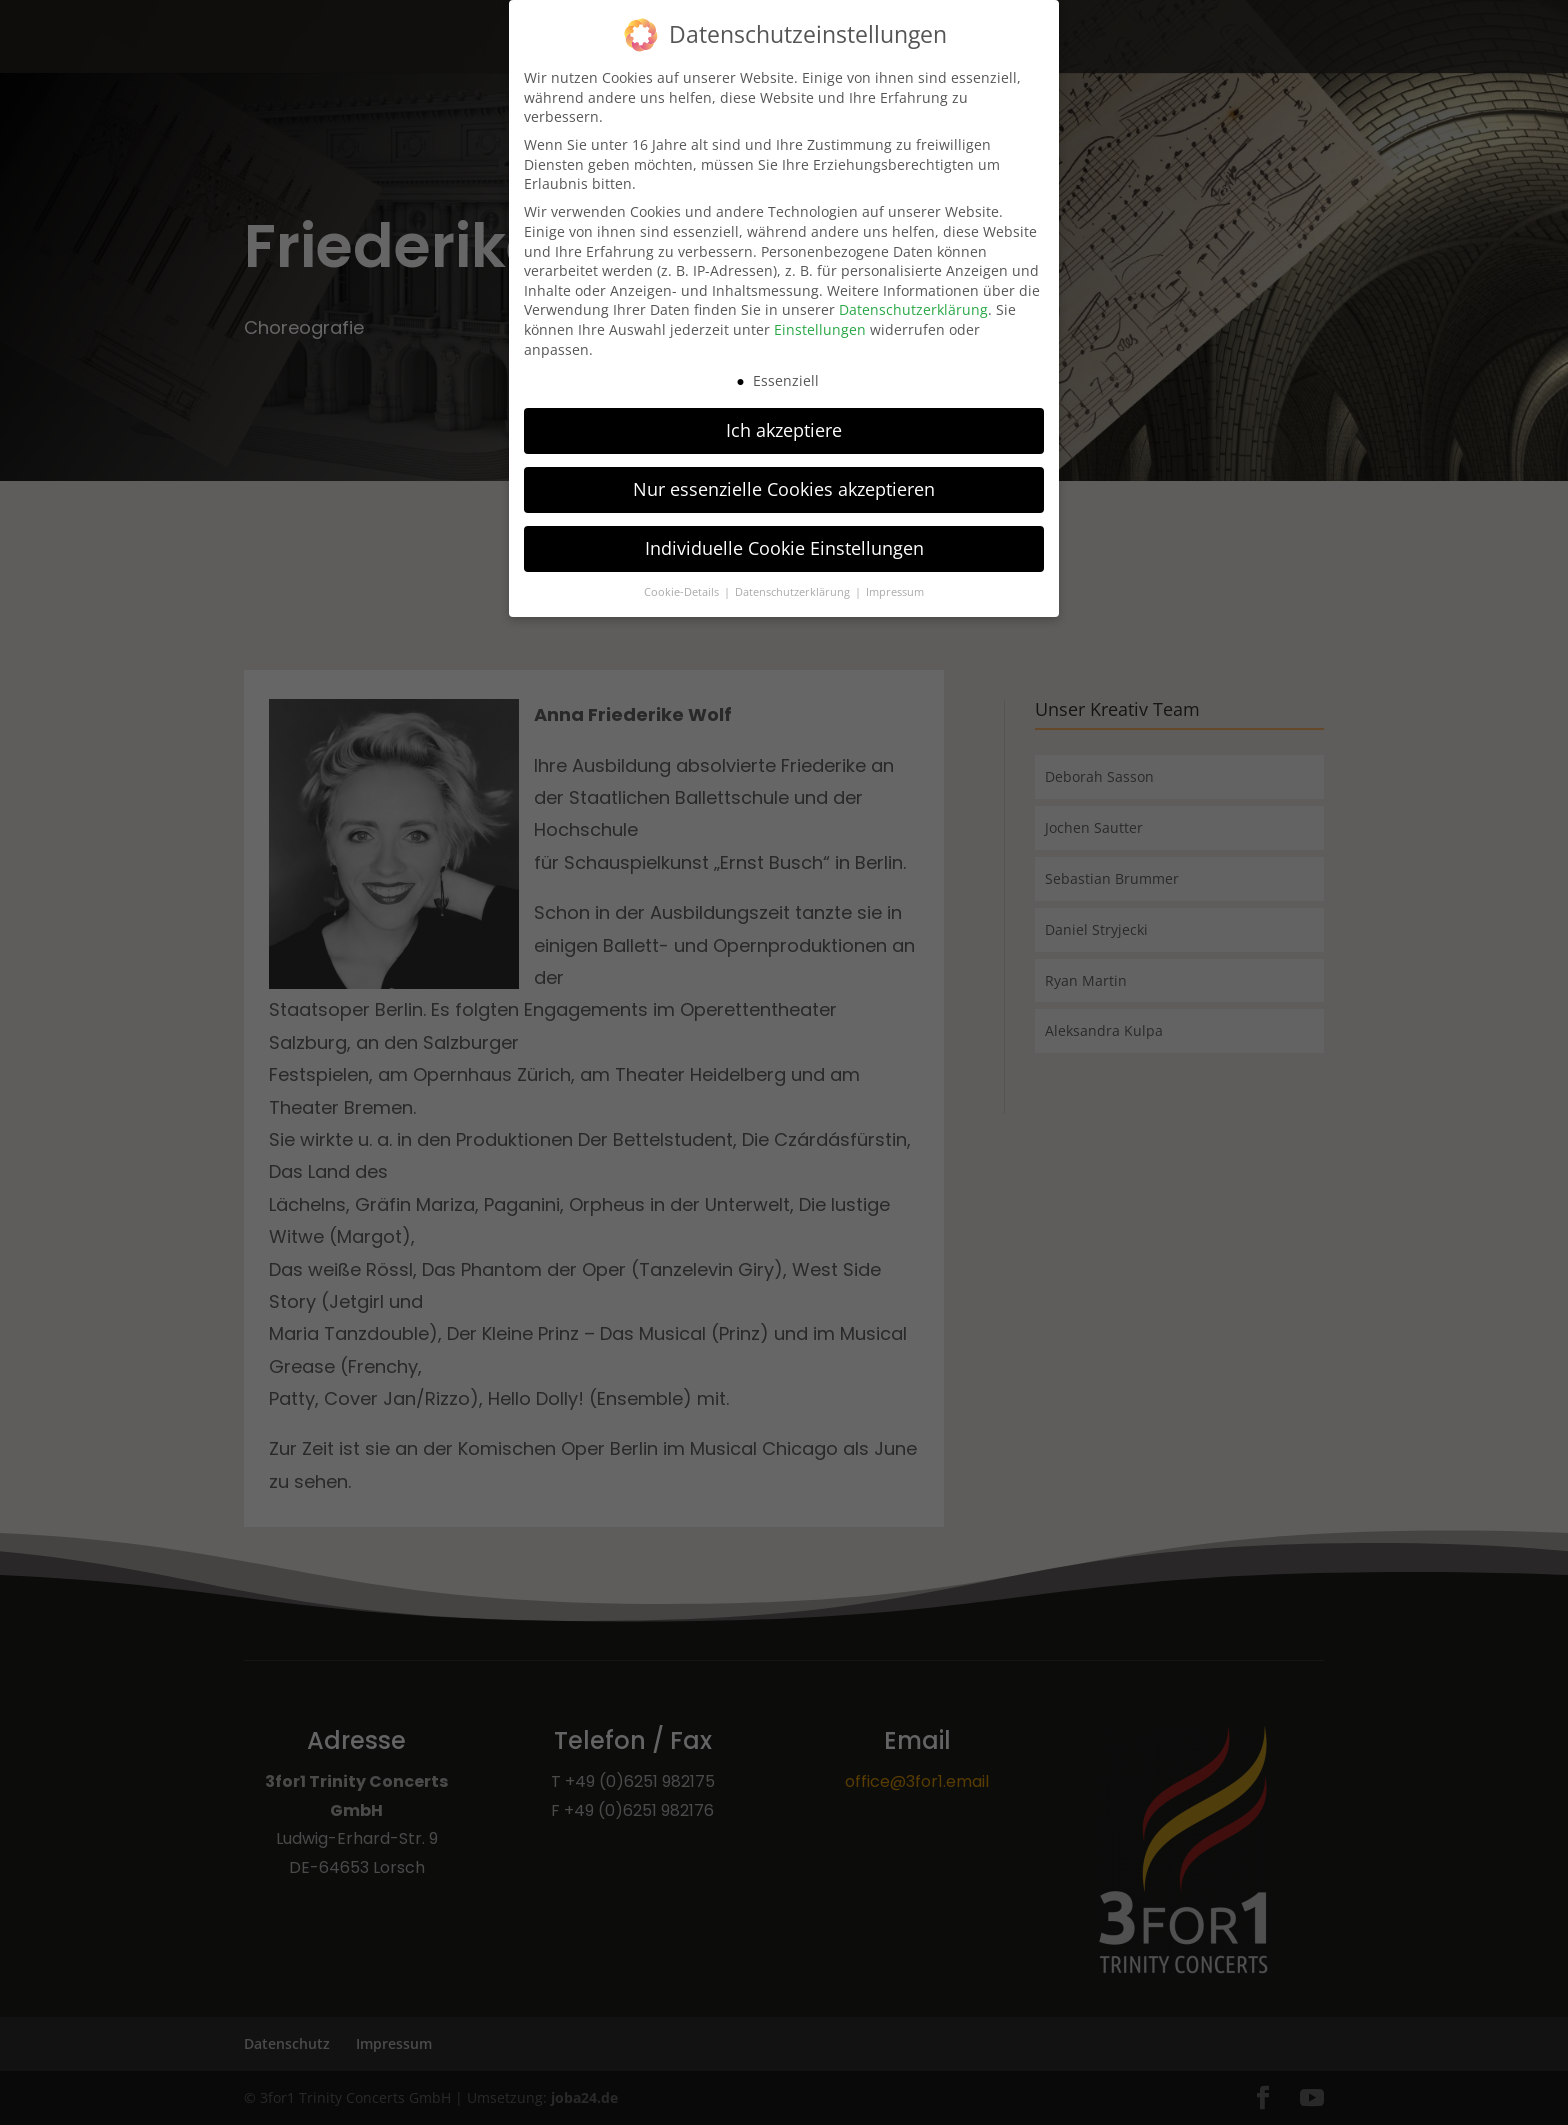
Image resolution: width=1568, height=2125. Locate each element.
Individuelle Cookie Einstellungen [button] (784, 536)
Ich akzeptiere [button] (784, 418)
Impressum (895, 580)
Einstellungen (820, 317)
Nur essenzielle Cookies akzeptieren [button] (784, 477)
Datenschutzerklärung (913, 297)
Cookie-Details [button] (683, 580)
